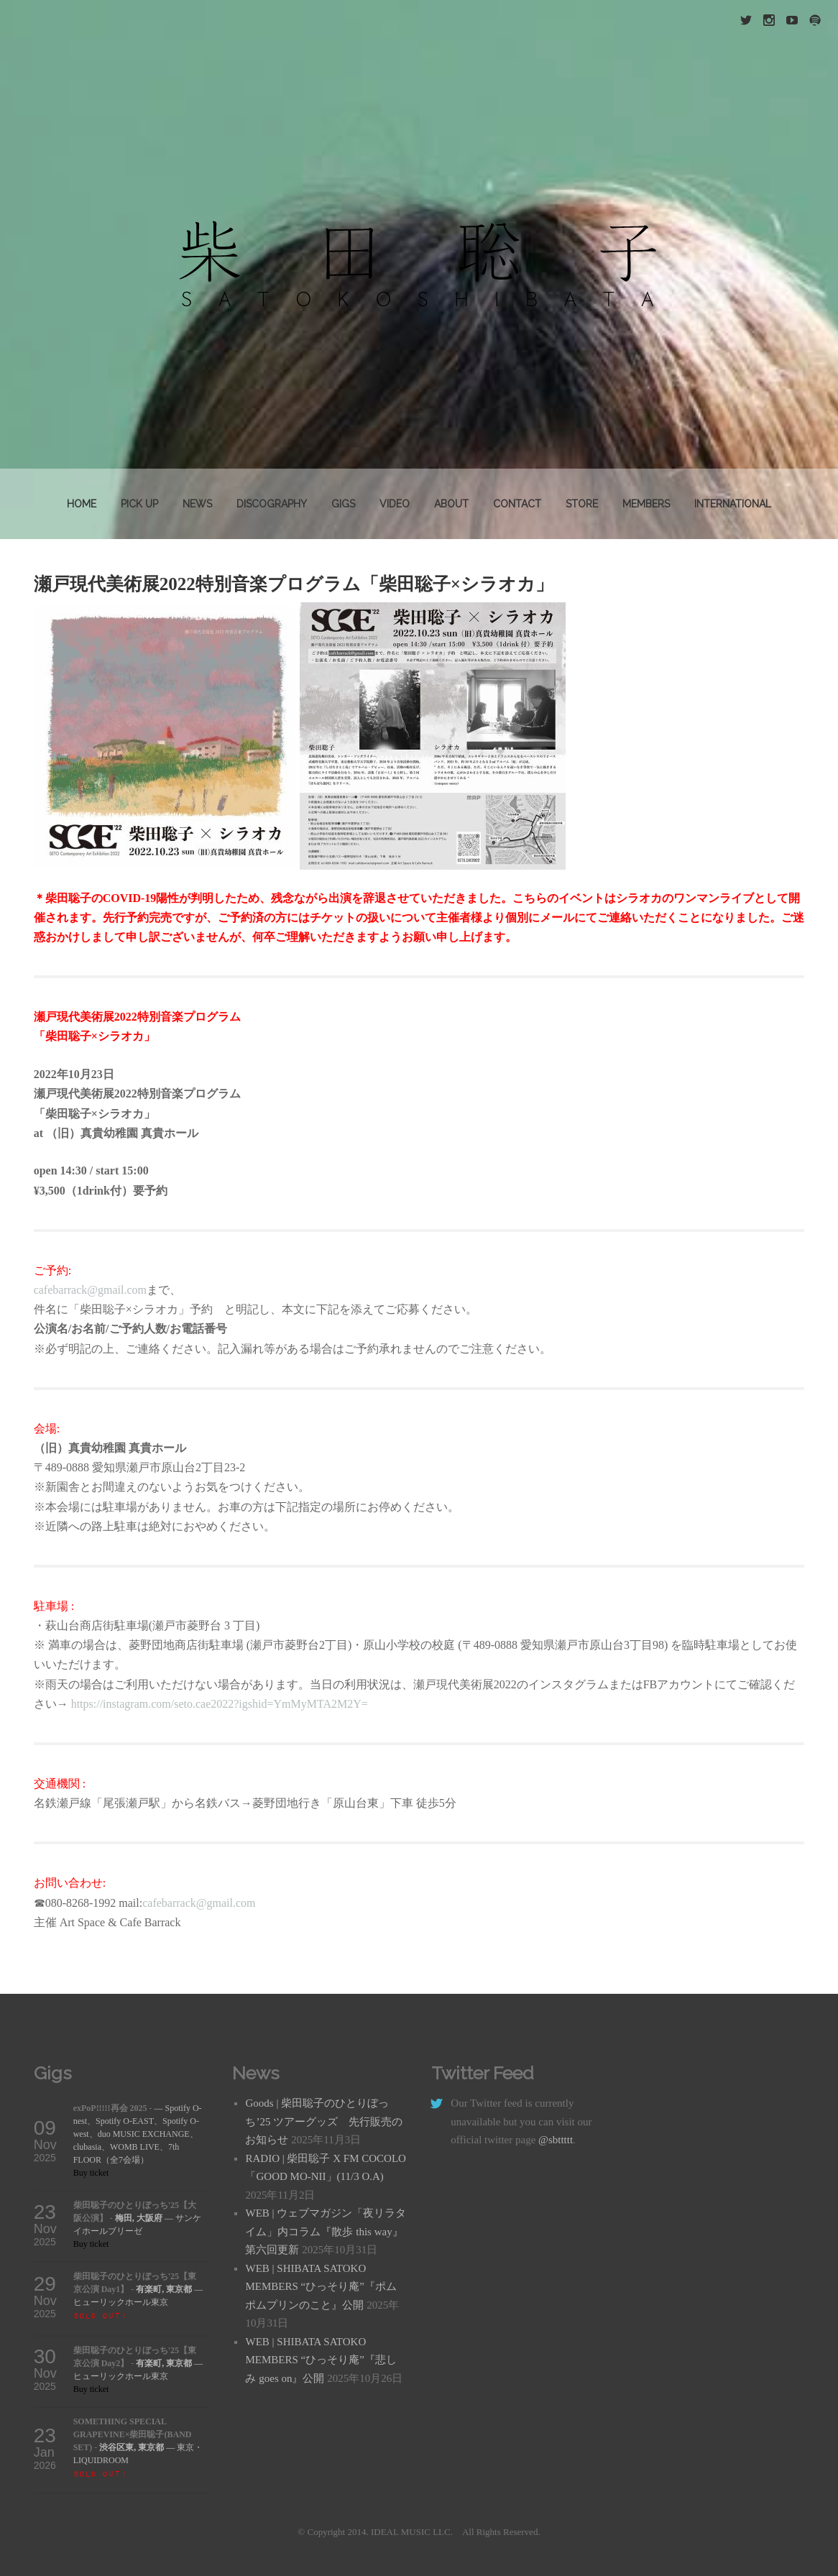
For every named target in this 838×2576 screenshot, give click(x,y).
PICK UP (139, 504)
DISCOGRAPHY (271, 504)
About (451, 504)
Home (81, 504)
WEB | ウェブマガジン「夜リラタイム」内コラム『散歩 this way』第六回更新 (325, 2231)
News (197, 504)
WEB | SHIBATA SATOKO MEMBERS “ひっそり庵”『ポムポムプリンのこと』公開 (320, 2287)
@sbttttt (555, 2139)
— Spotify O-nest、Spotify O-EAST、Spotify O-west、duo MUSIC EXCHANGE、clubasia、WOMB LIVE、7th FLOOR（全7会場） (137, 2134)
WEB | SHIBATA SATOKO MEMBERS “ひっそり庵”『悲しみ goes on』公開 (320, 2360)
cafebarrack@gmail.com (90, 1290)
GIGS (343, 504)
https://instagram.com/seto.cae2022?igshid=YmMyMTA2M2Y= (219, 1704)
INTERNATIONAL (732, 504)
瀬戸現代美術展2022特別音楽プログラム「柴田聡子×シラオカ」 (293, 584)
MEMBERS (646, 504)
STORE (582, 504)
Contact (517, 504)
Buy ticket (91, 2173)
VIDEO (394, 504)
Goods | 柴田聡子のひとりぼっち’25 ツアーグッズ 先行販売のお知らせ (323, 2121)
